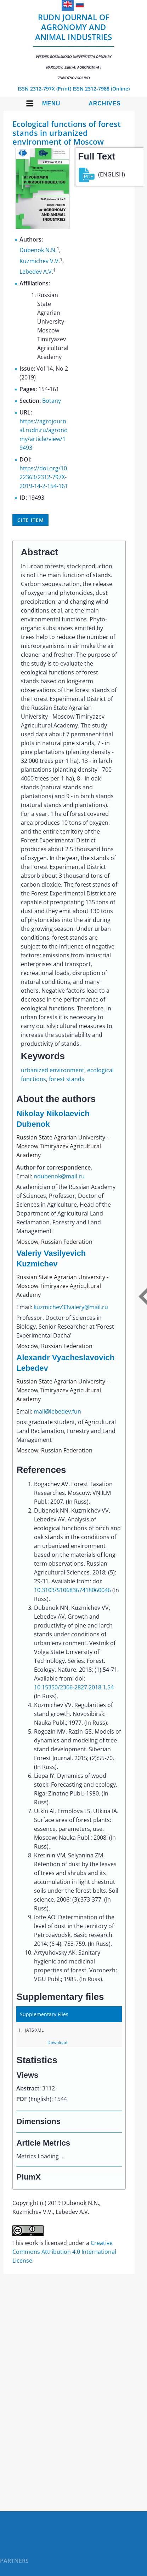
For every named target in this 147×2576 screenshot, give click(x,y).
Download (57, 2043)
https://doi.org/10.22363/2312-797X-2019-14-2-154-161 (43, 477)
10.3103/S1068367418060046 (72, 1590)
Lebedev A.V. (36, 271)
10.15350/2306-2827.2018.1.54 (74, 1687)
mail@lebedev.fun (57, 1411)
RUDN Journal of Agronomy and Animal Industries (73, 46)
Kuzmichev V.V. (39, 261)
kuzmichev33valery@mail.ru (71, 1307)
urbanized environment (52, 1070)
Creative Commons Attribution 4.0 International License (64, 2251)
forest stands (66, 1079)
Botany (51, 401)
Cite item (30, 520)
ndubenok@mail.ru (59, 1176)
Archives (105, 103)
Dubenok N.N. (38, 250)
